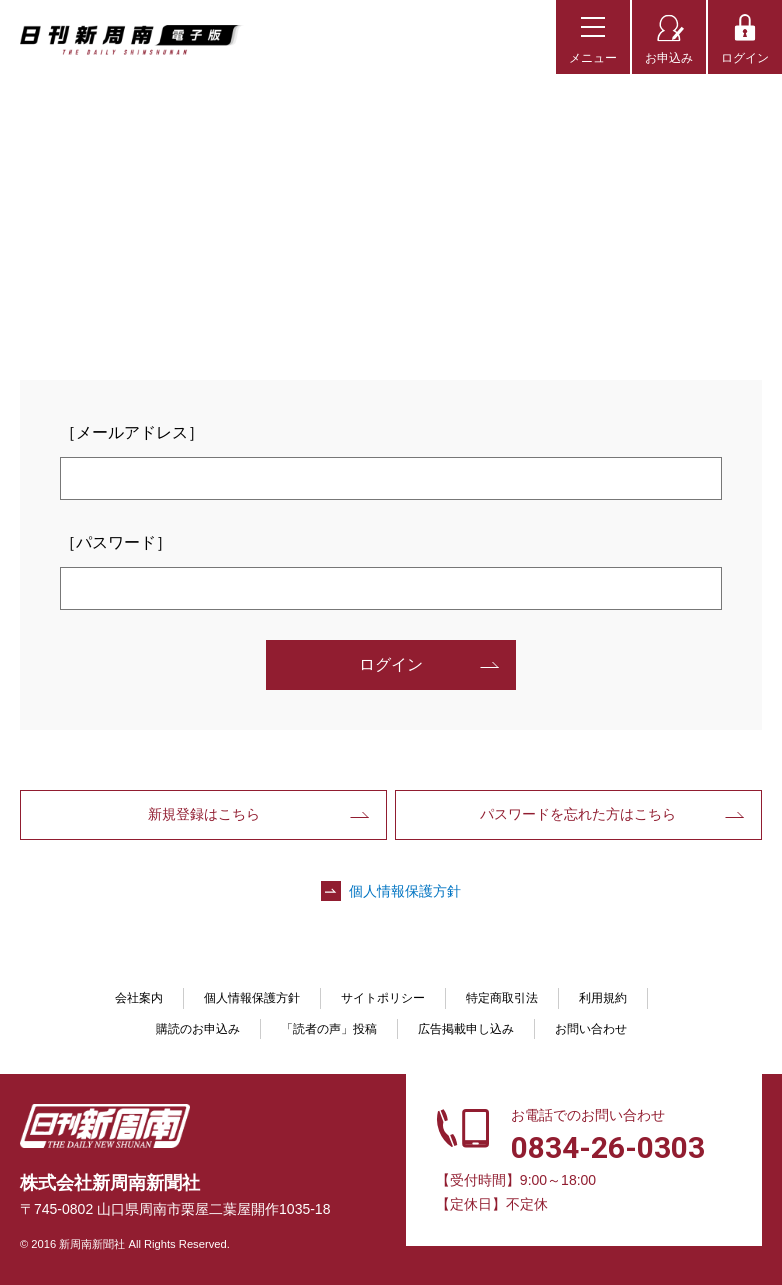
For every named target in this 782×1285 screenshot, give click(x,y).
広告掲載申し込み (466, 1029)
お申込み (669, 58)
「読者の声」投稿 (329, 1029)
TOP (42, 104)
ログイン (745, 58)
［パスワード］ (116, 542)
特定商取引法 (502, 998)
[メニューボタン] (593, 37)
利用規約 (603, 998)
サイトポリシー (383, 998)
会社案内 (139, 998)
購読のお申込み (198, 1029)
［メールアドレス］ (132, 432)
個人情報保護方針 (405, 891)
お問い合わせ (591, 1029)
